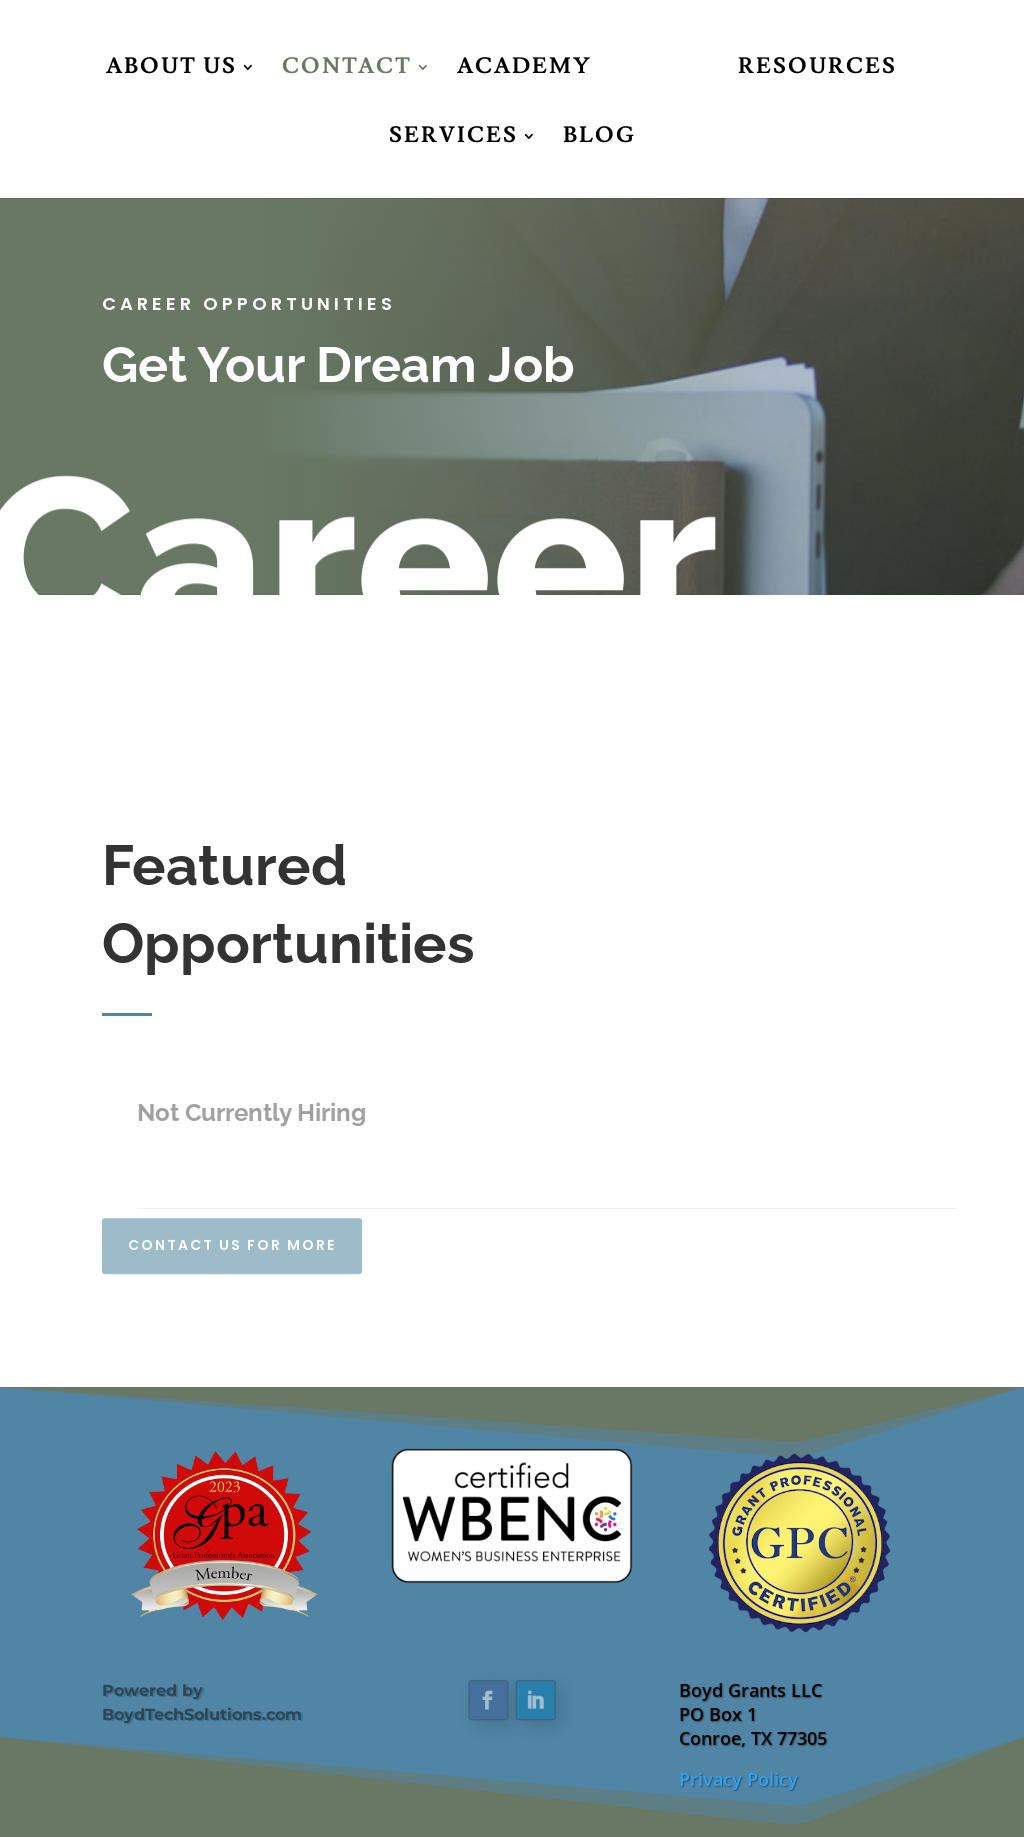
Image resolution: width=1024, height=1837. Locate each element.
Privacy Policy (738, 1779)
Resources (817, 70)
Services (453, 139)
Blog (599, 139)
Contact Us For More (232, 1238)
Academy (524, 70)
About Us (171, 70)
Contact (347, 70)
